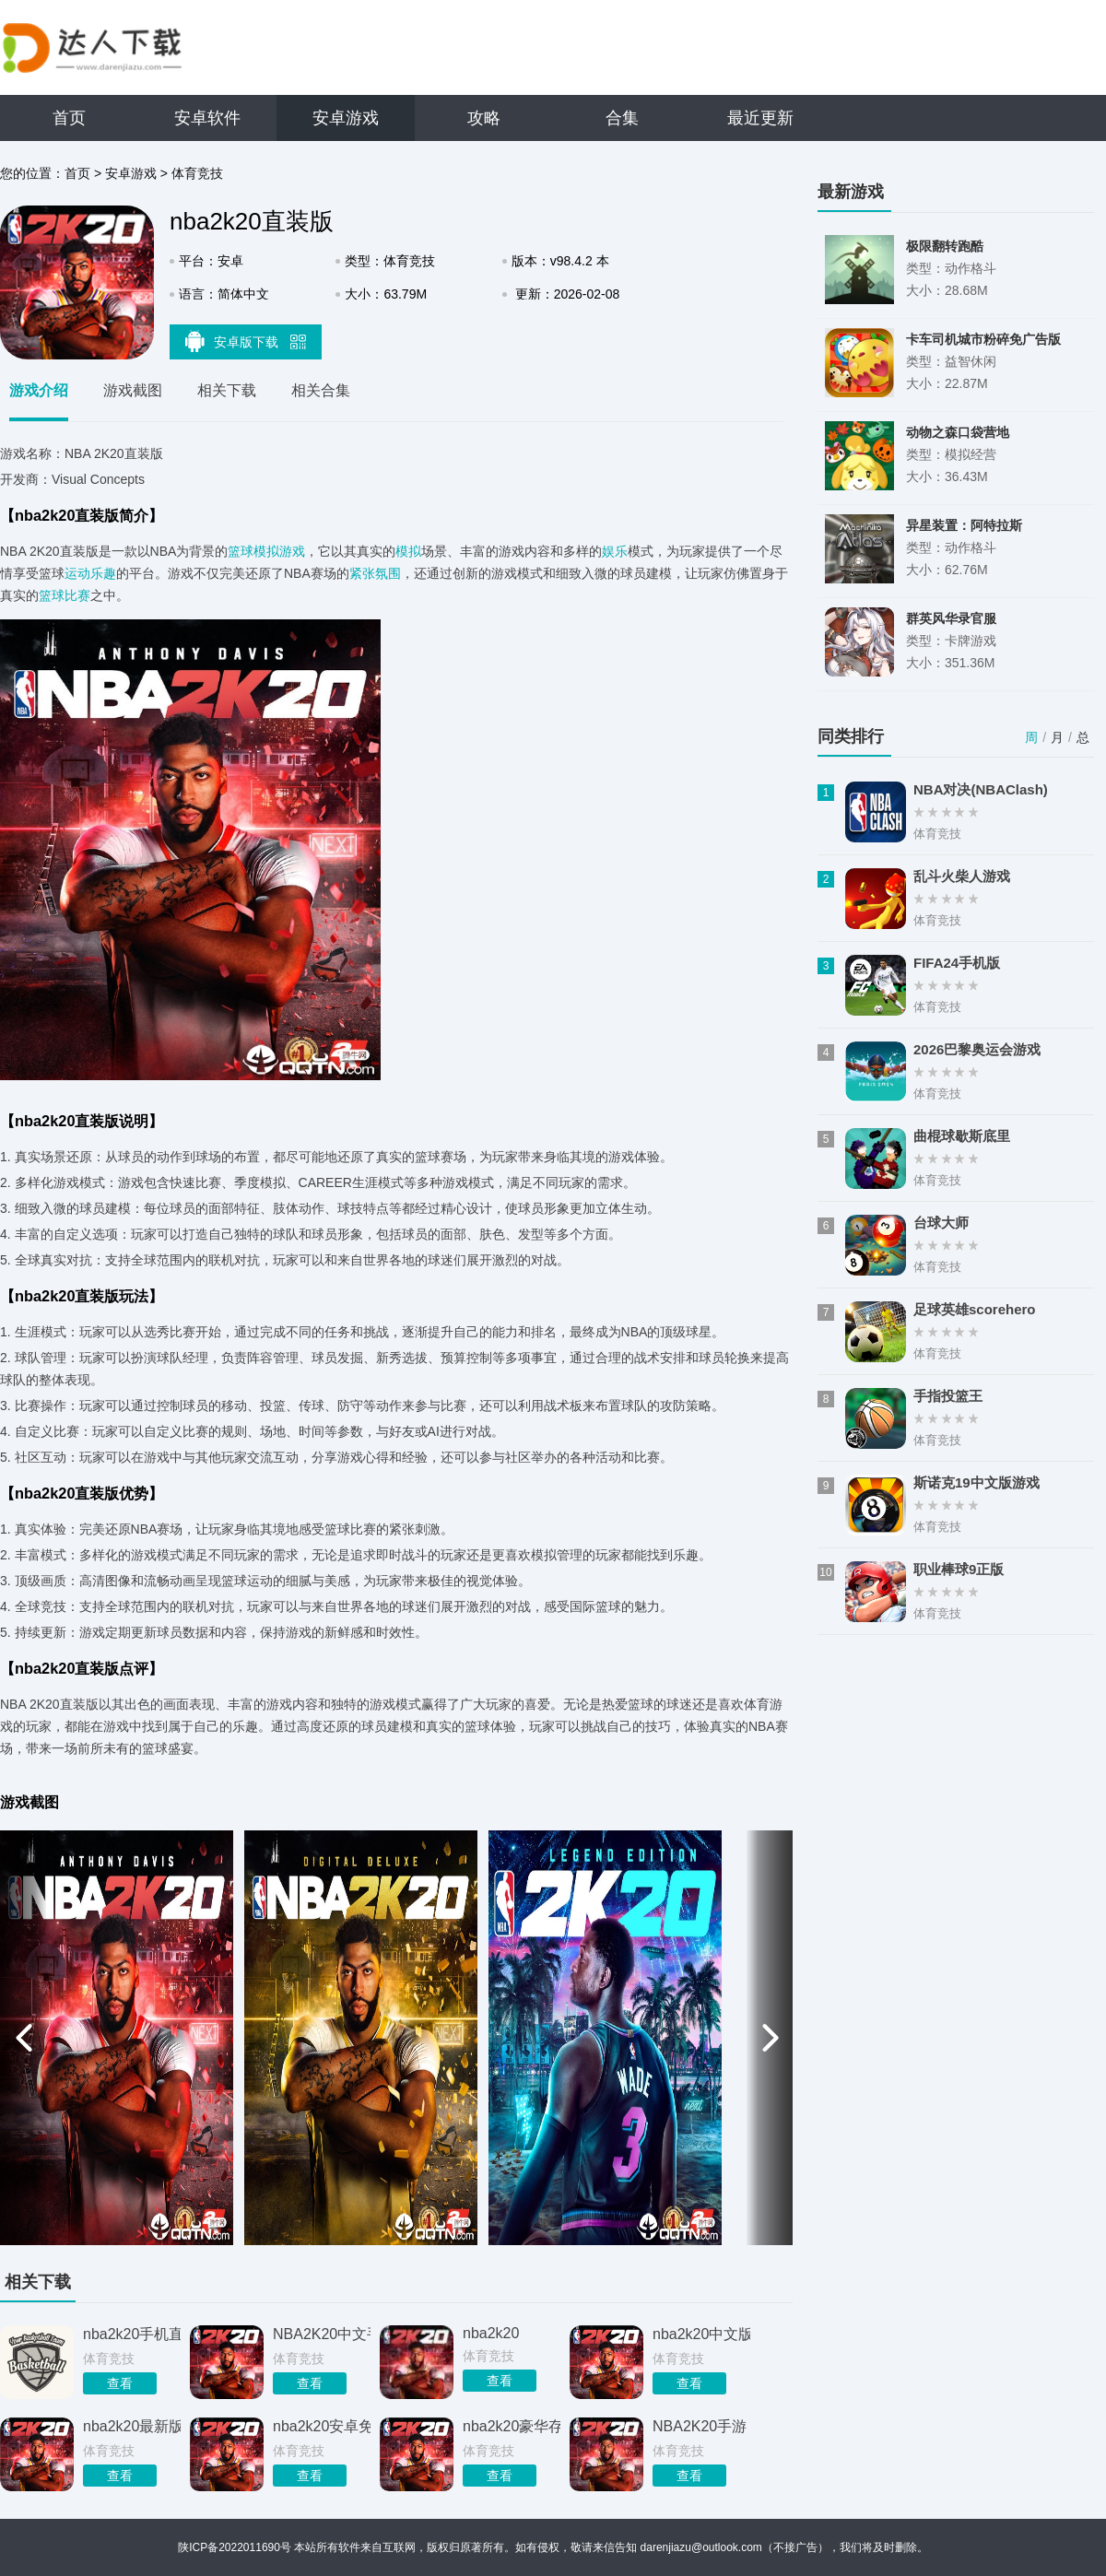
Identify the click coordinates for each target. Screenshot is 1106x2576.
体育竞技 (197, 173)
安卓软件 (207, 118)
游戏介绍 (38, 390)
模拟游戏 (279, 551)
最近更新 (760, 118)
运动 (77, 573)
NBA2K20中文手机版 (322, 2334)
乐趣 (103, 573)
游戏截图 (132, 390)
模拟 (408, 551)
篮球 (240, 551)
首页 (69, 118)
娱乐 (615, 551)
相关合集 (320, 390)
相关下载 (226, 390)
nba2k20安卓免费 (322, 2426)
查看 (120, 2383)
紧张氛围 (375, 573)
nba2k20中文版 (701, 2334)
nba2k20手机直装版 (132, 2334)
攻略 (483, 118)
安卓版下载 (246, 341)
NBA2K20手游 (700, 2426)
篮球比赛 (64, 595)
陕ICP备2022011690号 (234, 2547)
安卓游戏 (345, 118)
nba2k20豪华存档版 (511, 2426)
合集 (622, 118)
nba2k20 (491, 2333)
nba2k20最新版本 (132, 2426)
